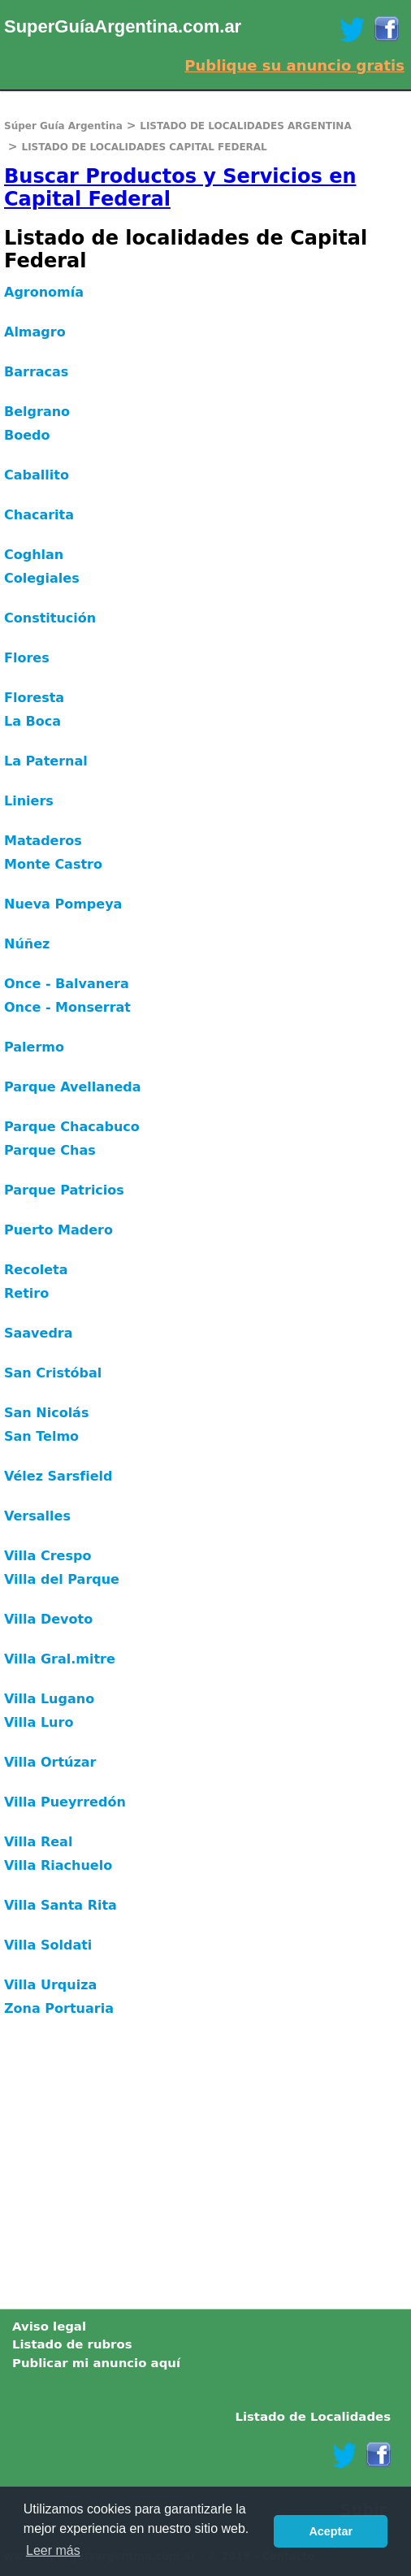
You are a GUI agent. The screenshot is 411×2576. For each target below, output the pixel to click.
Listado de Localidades (313, 2416)
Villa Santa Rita (60, 1905)
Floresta (34, 697)
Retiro (26, 1293)
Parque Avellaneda (72, 1087)
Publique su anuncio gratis (294, 65)
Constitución (50, 618)
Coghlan (33, 554)
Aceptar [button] (331, 2531)
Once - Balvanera (66, 983)
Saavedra (38, 1333)
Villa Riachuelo (58, 1865)
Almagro (35, 332)
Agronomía (44, 292)
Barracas (36, 371)
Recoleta (35, 1269)
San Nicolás (46, 1412)
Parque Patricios (64, 1190)
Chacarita (39, 515)
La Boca (32, 721)
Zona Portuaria (59, 2008)
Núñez (27, 944)
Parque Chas (50, 1150)
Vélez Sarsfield (58, 1476)
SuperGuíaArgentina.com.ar (122, 26)
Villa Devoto (48, 1619)
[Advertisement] (205, 2170)
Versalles (37, 1516)
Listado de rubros (72, 2344)
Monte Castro (53, 864)
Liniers (29, 801)
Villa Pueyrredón (65, 1802)
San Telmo (41, 1436)
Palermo (34, 1047)
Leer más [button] (53, 2550)
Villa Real (38, 1842)
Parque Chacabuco (72, 1126)
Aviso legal (49, 2326)
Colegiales (42, 578)
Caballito (36, 475)
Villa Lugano (49, 1698)
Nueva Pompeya (63, 904)
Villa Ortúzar (50, 1762)
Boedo (27, 435)
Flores (27, 658)
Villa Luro (38, 1722)
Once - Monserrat (67, 1007)
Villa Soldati (48, 1945)
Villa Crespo (47, 1555)
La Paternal (46, 761)
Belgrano (37, 411)
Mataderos (43, 840)
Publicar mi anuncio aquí (96, 2363)
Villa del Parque (61, 1579)
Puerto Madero (58, 1230)
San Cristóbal (53, 1373)
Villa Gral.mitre (59, 1659)
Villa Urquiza (50, 1985)
